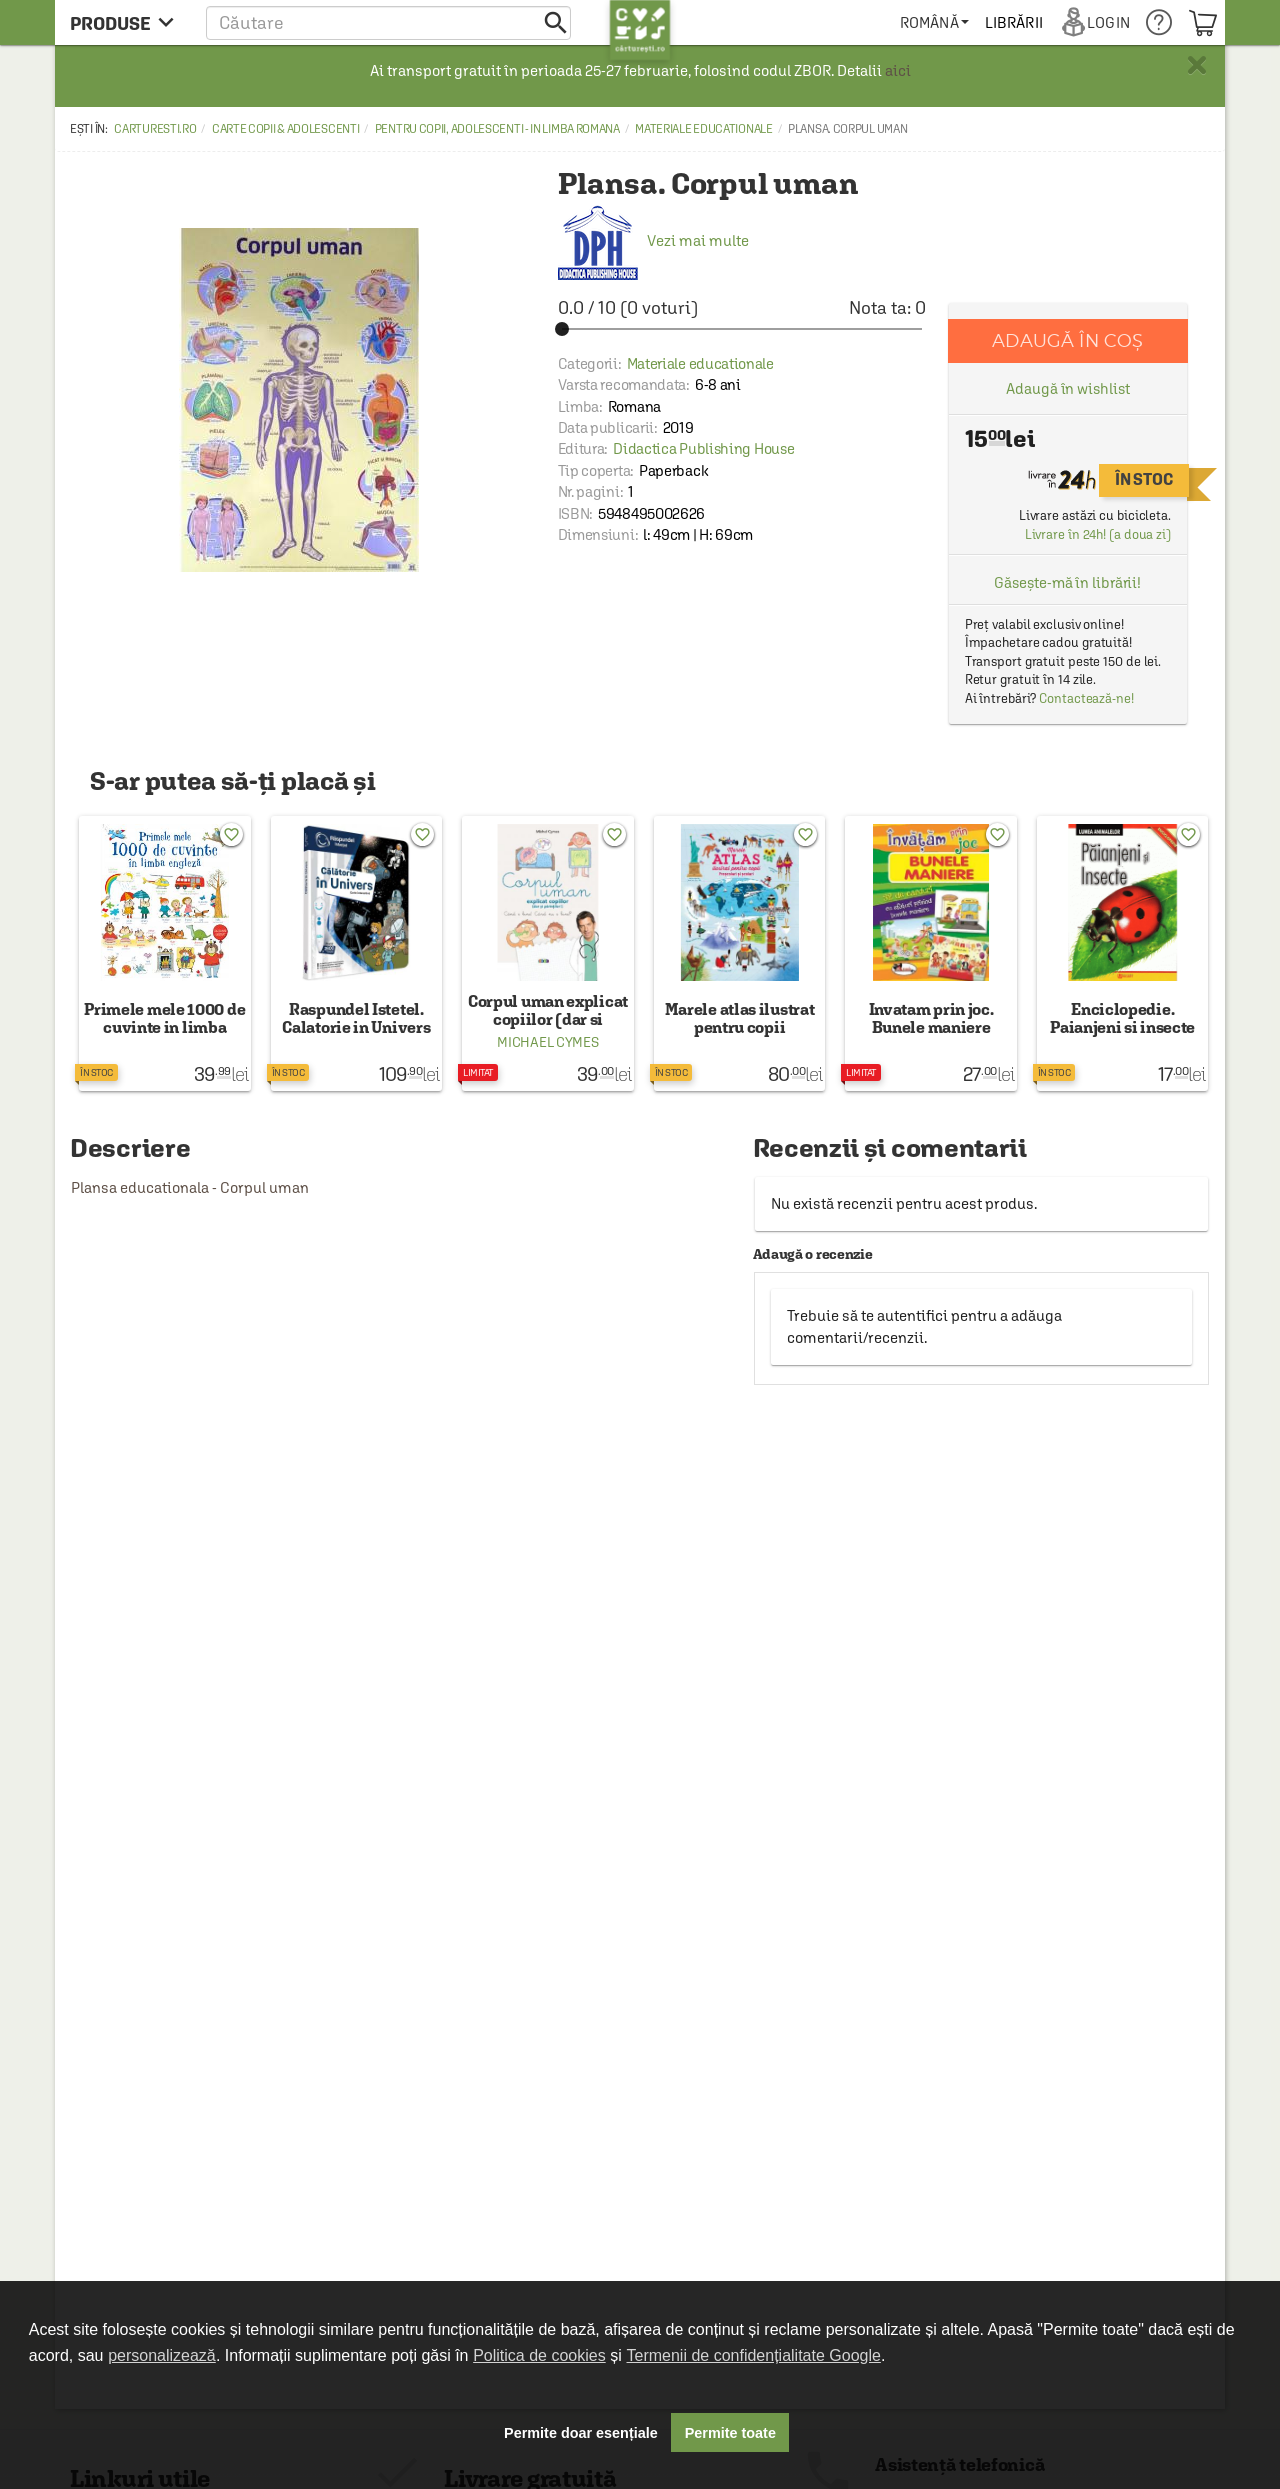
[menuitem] (934, 22)
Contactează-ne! (1086, 698)
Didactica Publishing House (703, 448)
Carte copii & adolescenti (286, 129)
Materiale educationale (703, 129)
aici (898, 70)
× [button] (1197, 65)
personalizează (162, 2355)
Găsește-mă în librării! (1067, 582)
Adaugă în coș (1067, 340)
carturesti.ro (155, 129)
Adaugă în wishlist (1067, 388)
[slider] (742, 329)
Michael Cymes (547, 1042)
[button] (388, 22)
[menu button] (127, 22)
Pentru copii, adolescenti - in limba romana (497, 129)
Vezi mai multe (653, 240)
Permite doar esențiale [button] (581, 2433)
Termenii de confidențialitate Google (754, 2355)
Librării (1014, 22)
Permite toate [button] (730, 2433)
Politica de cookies (539, 2355)
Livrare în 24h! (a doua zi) (1098, 534)
